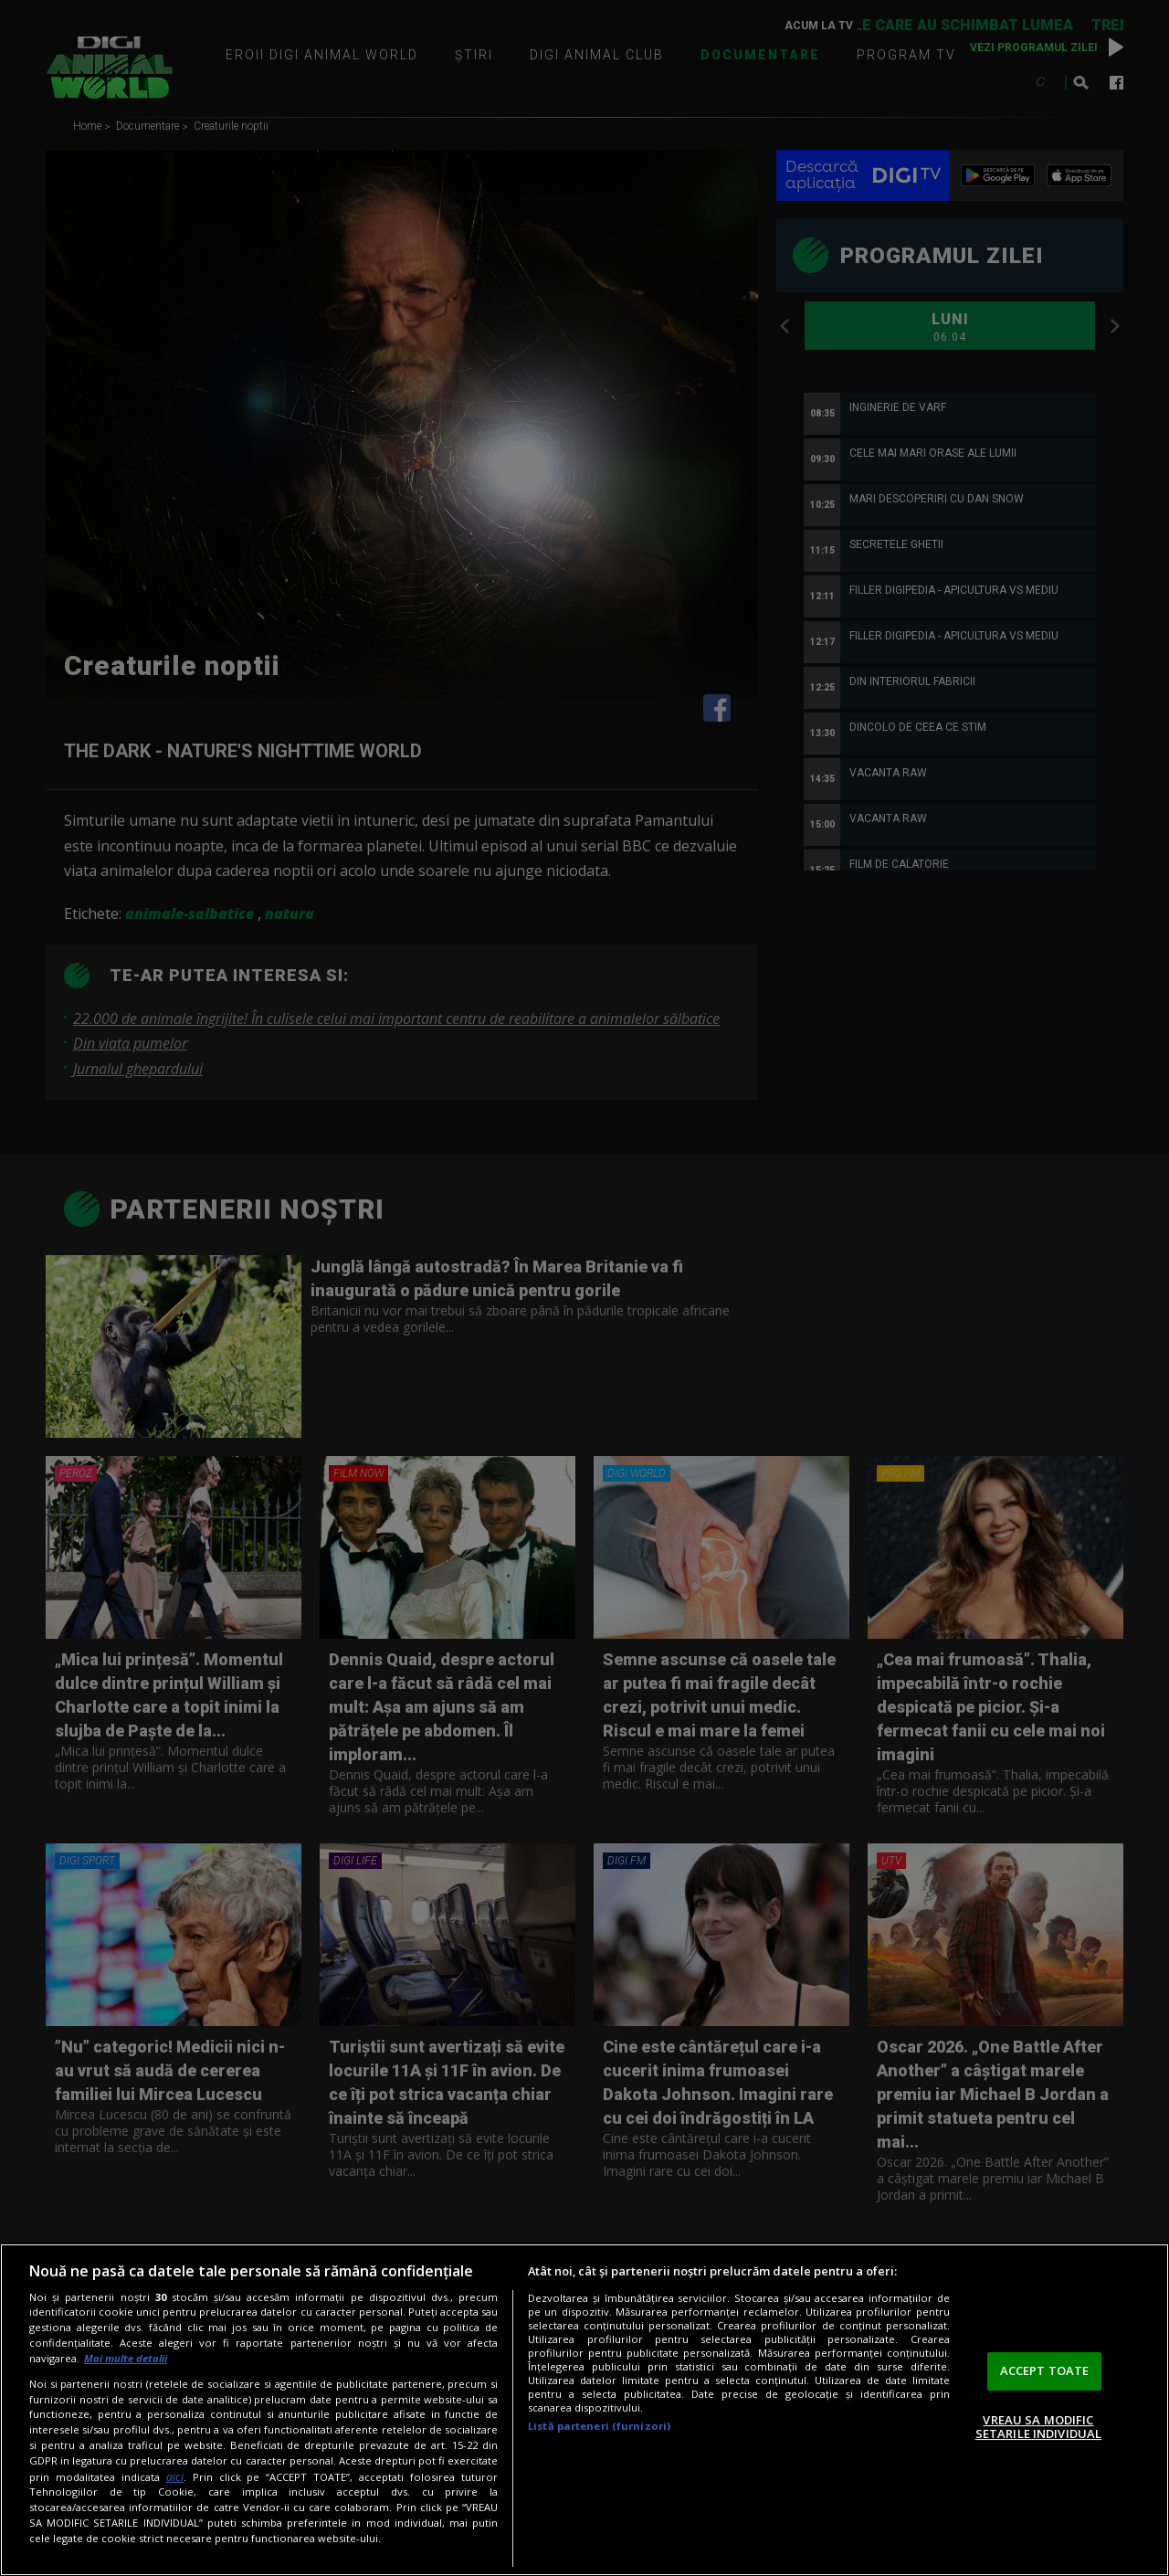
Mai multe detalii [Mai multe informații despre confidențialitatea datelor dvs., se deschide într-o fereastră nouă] (125, 2358)
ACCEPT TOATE (1045, 2370)
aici (175, 2477)
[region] (584, 2409)
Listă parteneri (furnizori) (599, 2426)
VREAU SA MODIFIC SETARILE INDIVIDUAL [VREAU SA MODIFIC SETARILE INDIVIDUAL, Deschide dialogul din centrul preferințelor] (1038, 2427)
